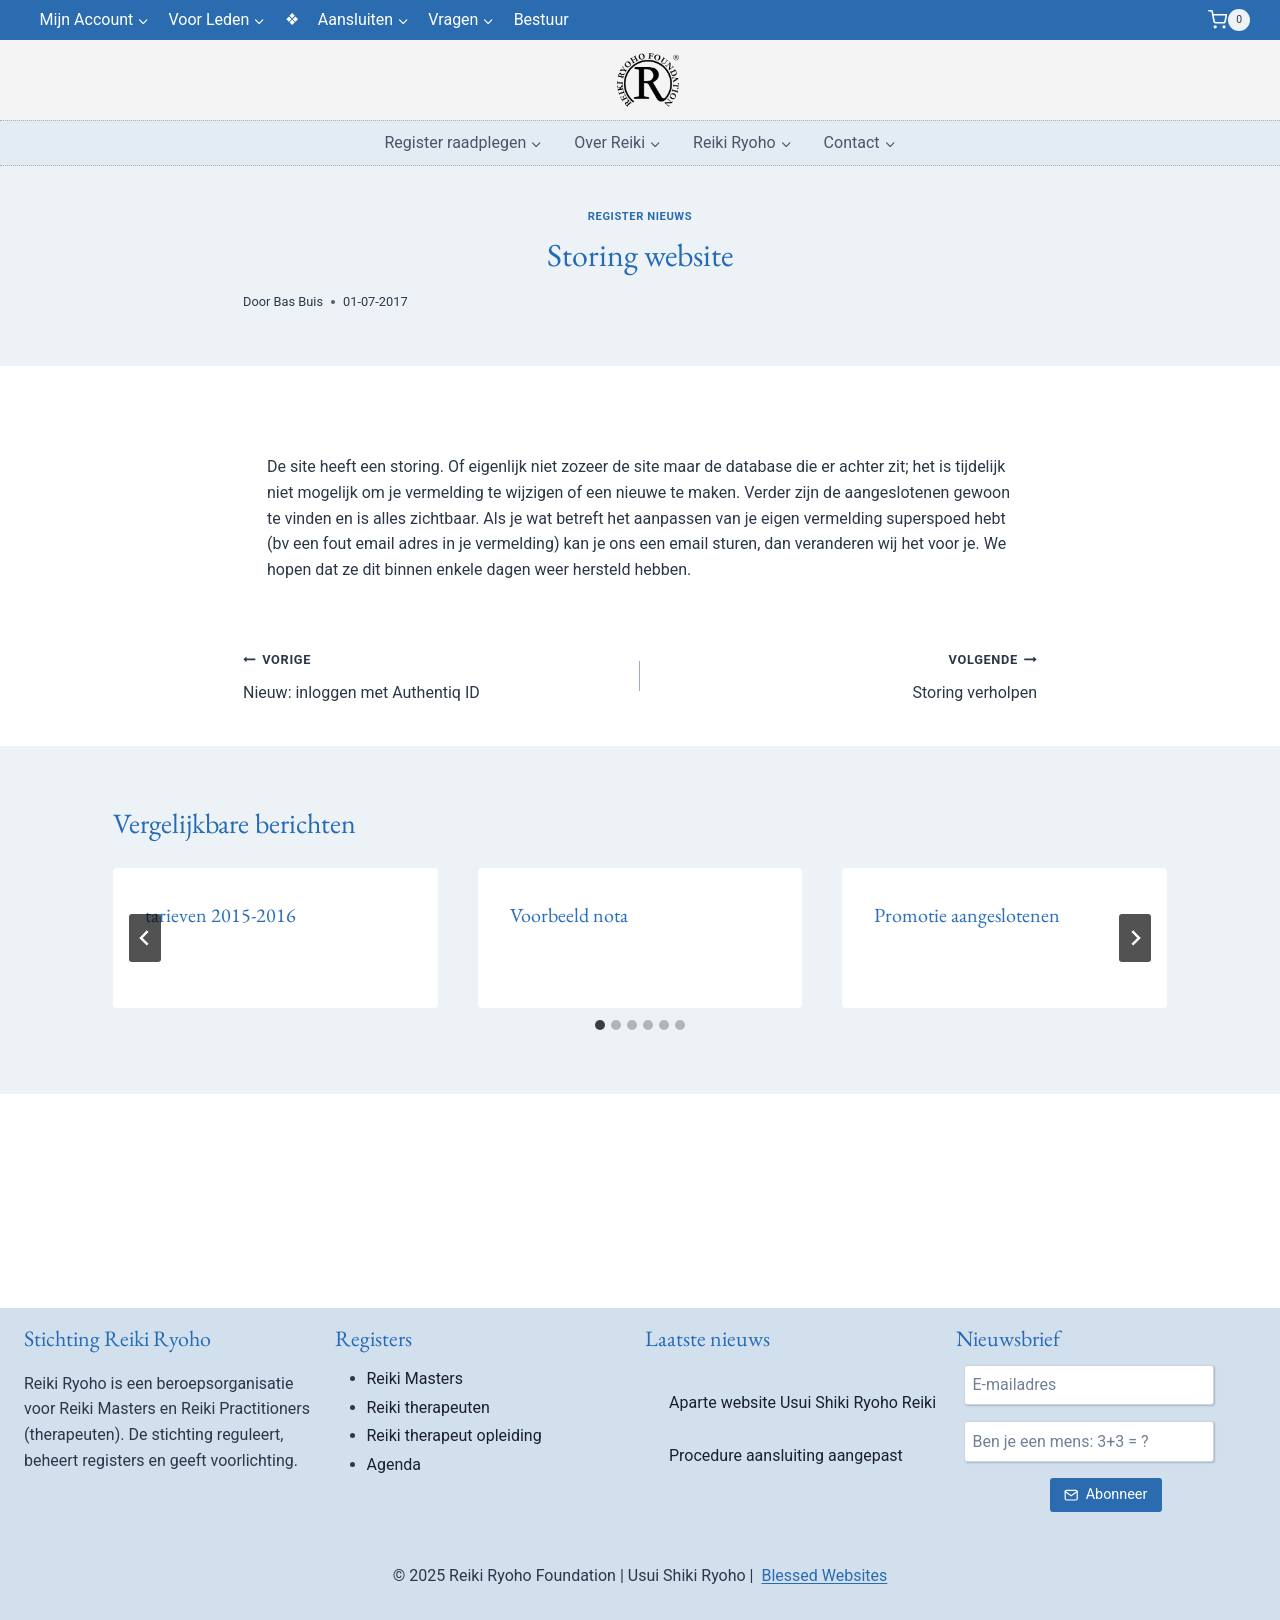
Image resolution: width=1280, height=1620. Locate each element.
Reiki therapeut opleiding (454, 1435)
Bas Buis (298, 301)
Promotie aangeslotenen (967, 915)
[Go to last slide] (145, 938)
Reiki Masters (415, 1378)
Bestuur (541, 19)
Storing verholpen (846, 674)
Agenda (394, 1464)
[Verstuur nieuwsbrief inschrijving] (1106, 1495)
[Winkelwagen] (1229, 20)
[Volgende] (1135, 938)
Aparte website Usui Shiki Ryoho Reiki (802, 1402)
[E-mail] (1089, 1385)
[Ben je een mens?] (1089, 1441)
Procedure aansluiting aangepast (786, 1455)
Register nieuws (640, 216)
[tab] (600, 1025)
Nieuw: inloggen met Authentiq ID (433, 674)
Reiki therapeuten (428, 1407)
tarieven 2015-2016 (220, 915)
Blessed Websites (824, 1575)
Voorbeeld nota (569, 915)
